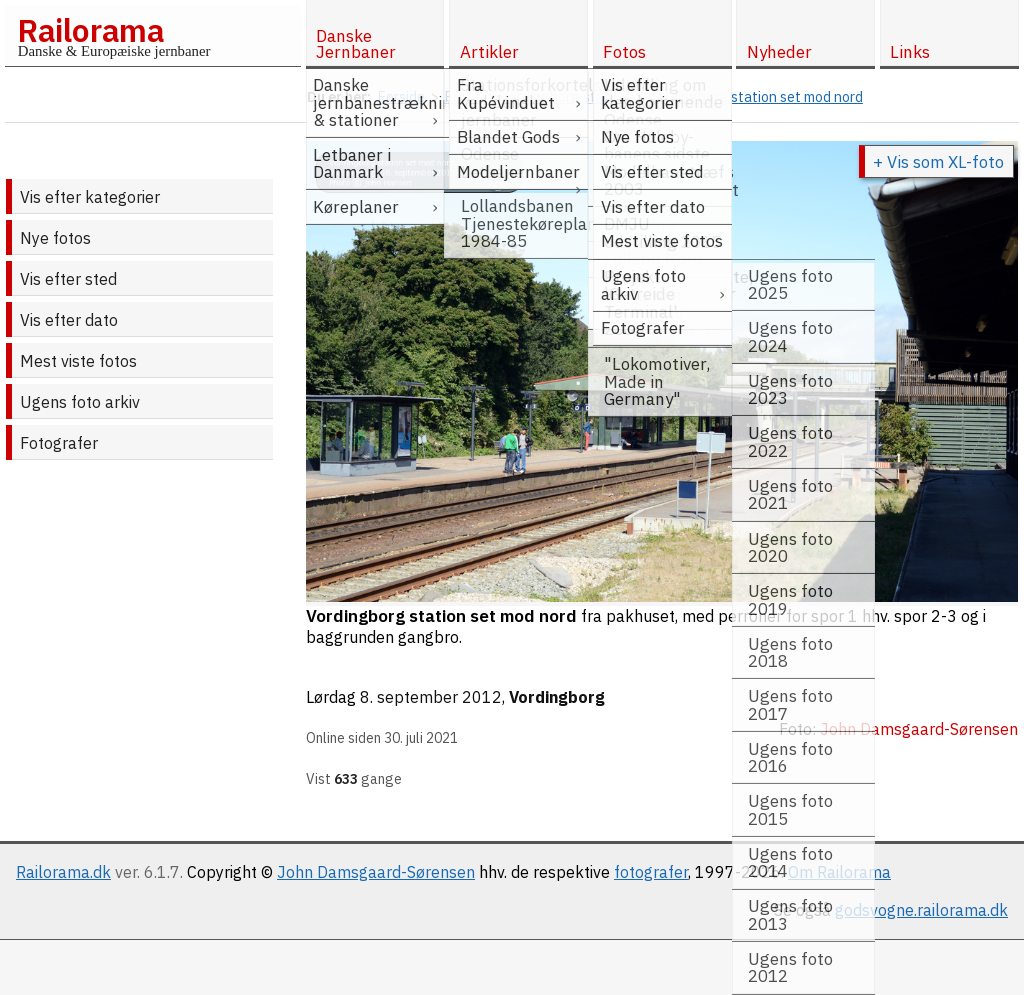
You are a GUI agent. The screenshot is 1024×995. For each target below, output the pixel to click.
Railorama (90, 30)
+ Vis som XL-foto (938, 162)
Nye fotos (55, 238)
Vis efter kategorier (90, 197)
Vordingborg (557, 697)
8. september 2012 (431, 697)
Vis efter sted (68, 279)
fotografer (651, 872)
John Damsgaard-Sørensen (376, 872)
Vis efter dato (69, 320)
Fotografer (59, 443)
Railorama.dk (63, 872)
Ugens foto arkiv (80, 402)
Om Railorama (839, 872)
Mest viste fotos (78, 361)
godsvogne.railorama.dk (921, 910)
